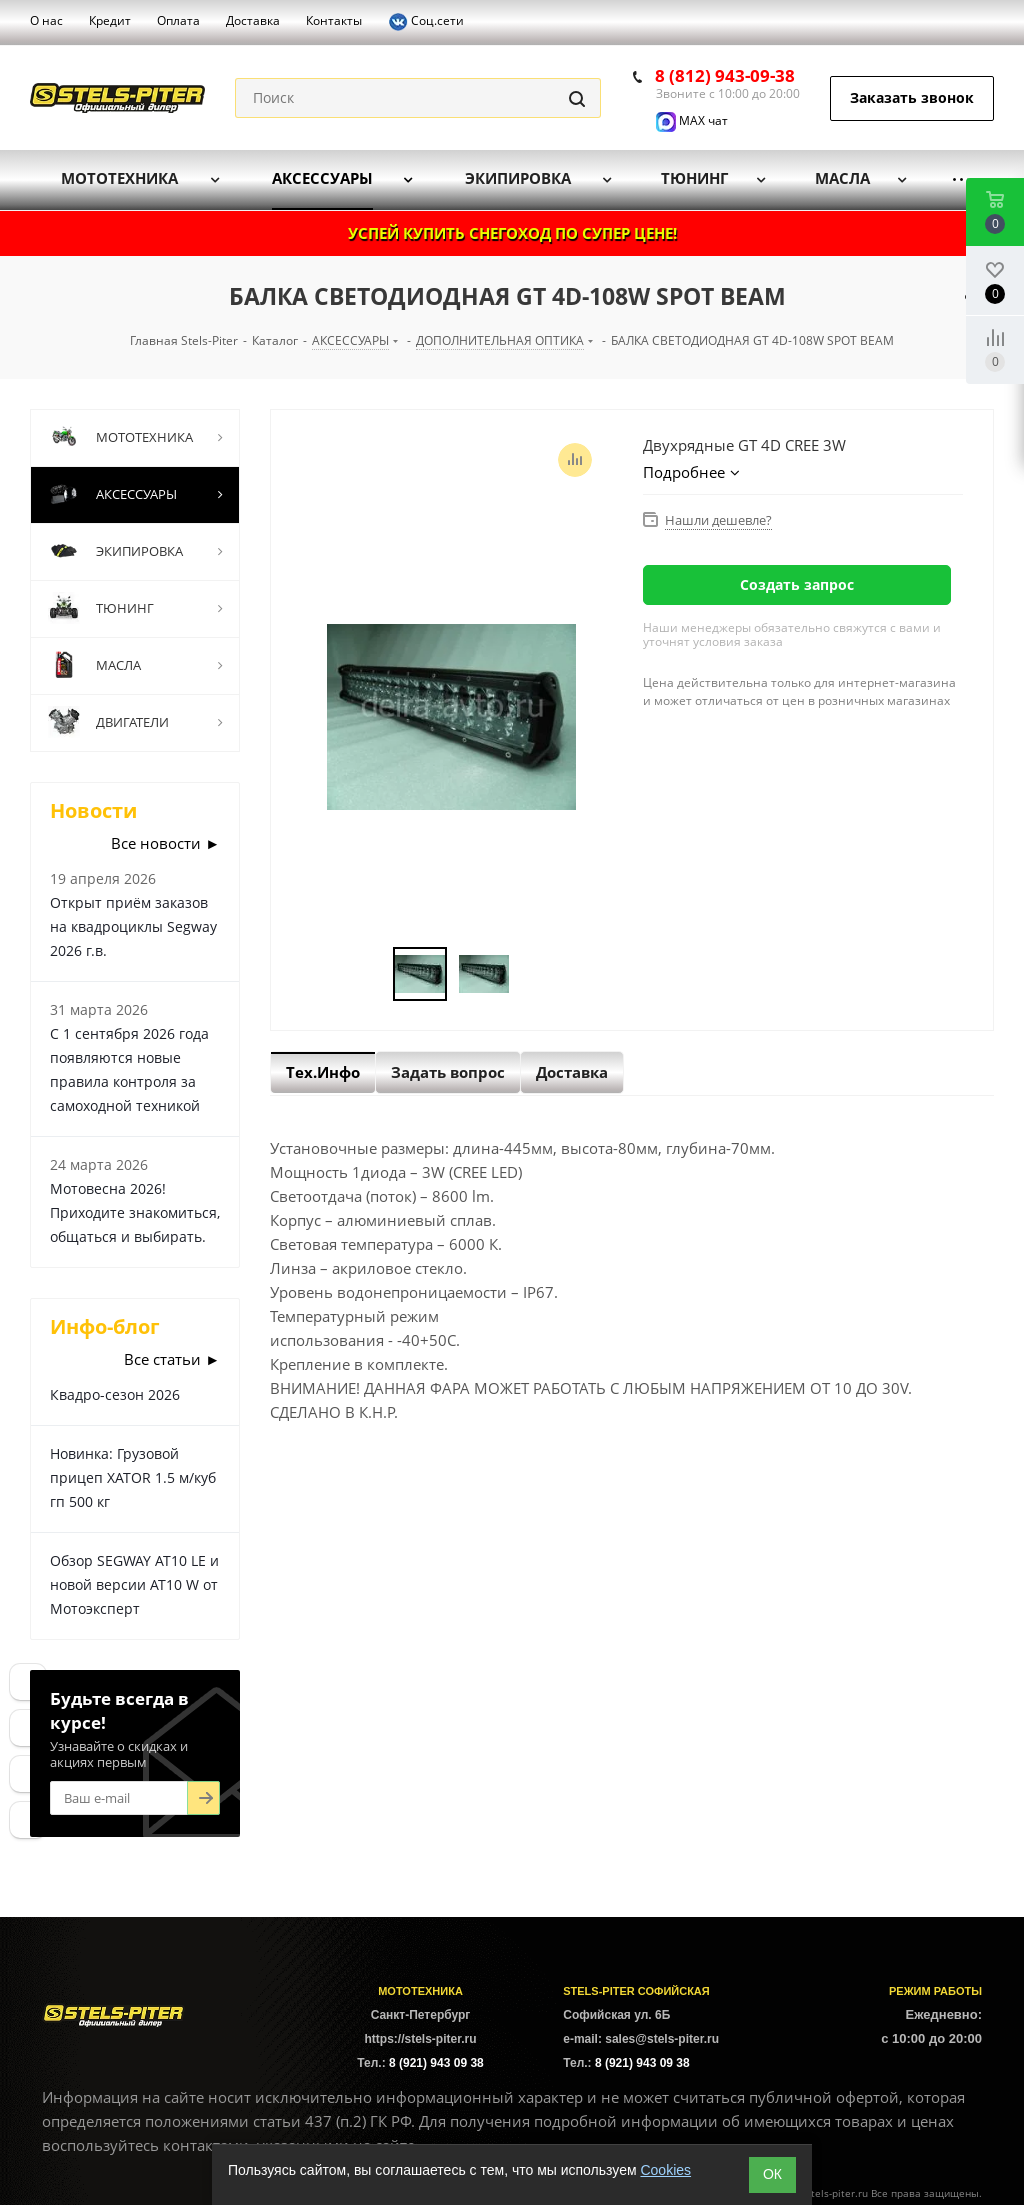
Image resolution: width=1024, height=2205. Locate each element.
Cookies (665, 2170)
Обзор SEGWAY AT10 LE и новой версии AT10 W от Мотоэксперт (134, 1584)
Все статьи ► (172, 1359)
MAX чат (692, 120)
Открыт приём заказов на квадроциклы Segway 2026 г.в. (133, 926)
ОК (772, 2174)
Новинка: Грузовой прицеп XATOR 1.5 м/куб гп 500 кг (133, 1477)
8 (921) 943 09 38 (436, 2063)
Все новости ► (165, 843)
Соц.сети (426, 22)
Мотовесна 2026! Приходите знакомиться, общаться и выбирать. (135, 1212)
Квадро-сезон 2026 (115, 1394)
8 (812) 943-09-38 (725, 75)
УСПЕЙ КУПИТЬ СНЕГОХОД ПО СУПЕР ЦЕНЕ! (512, 233)
